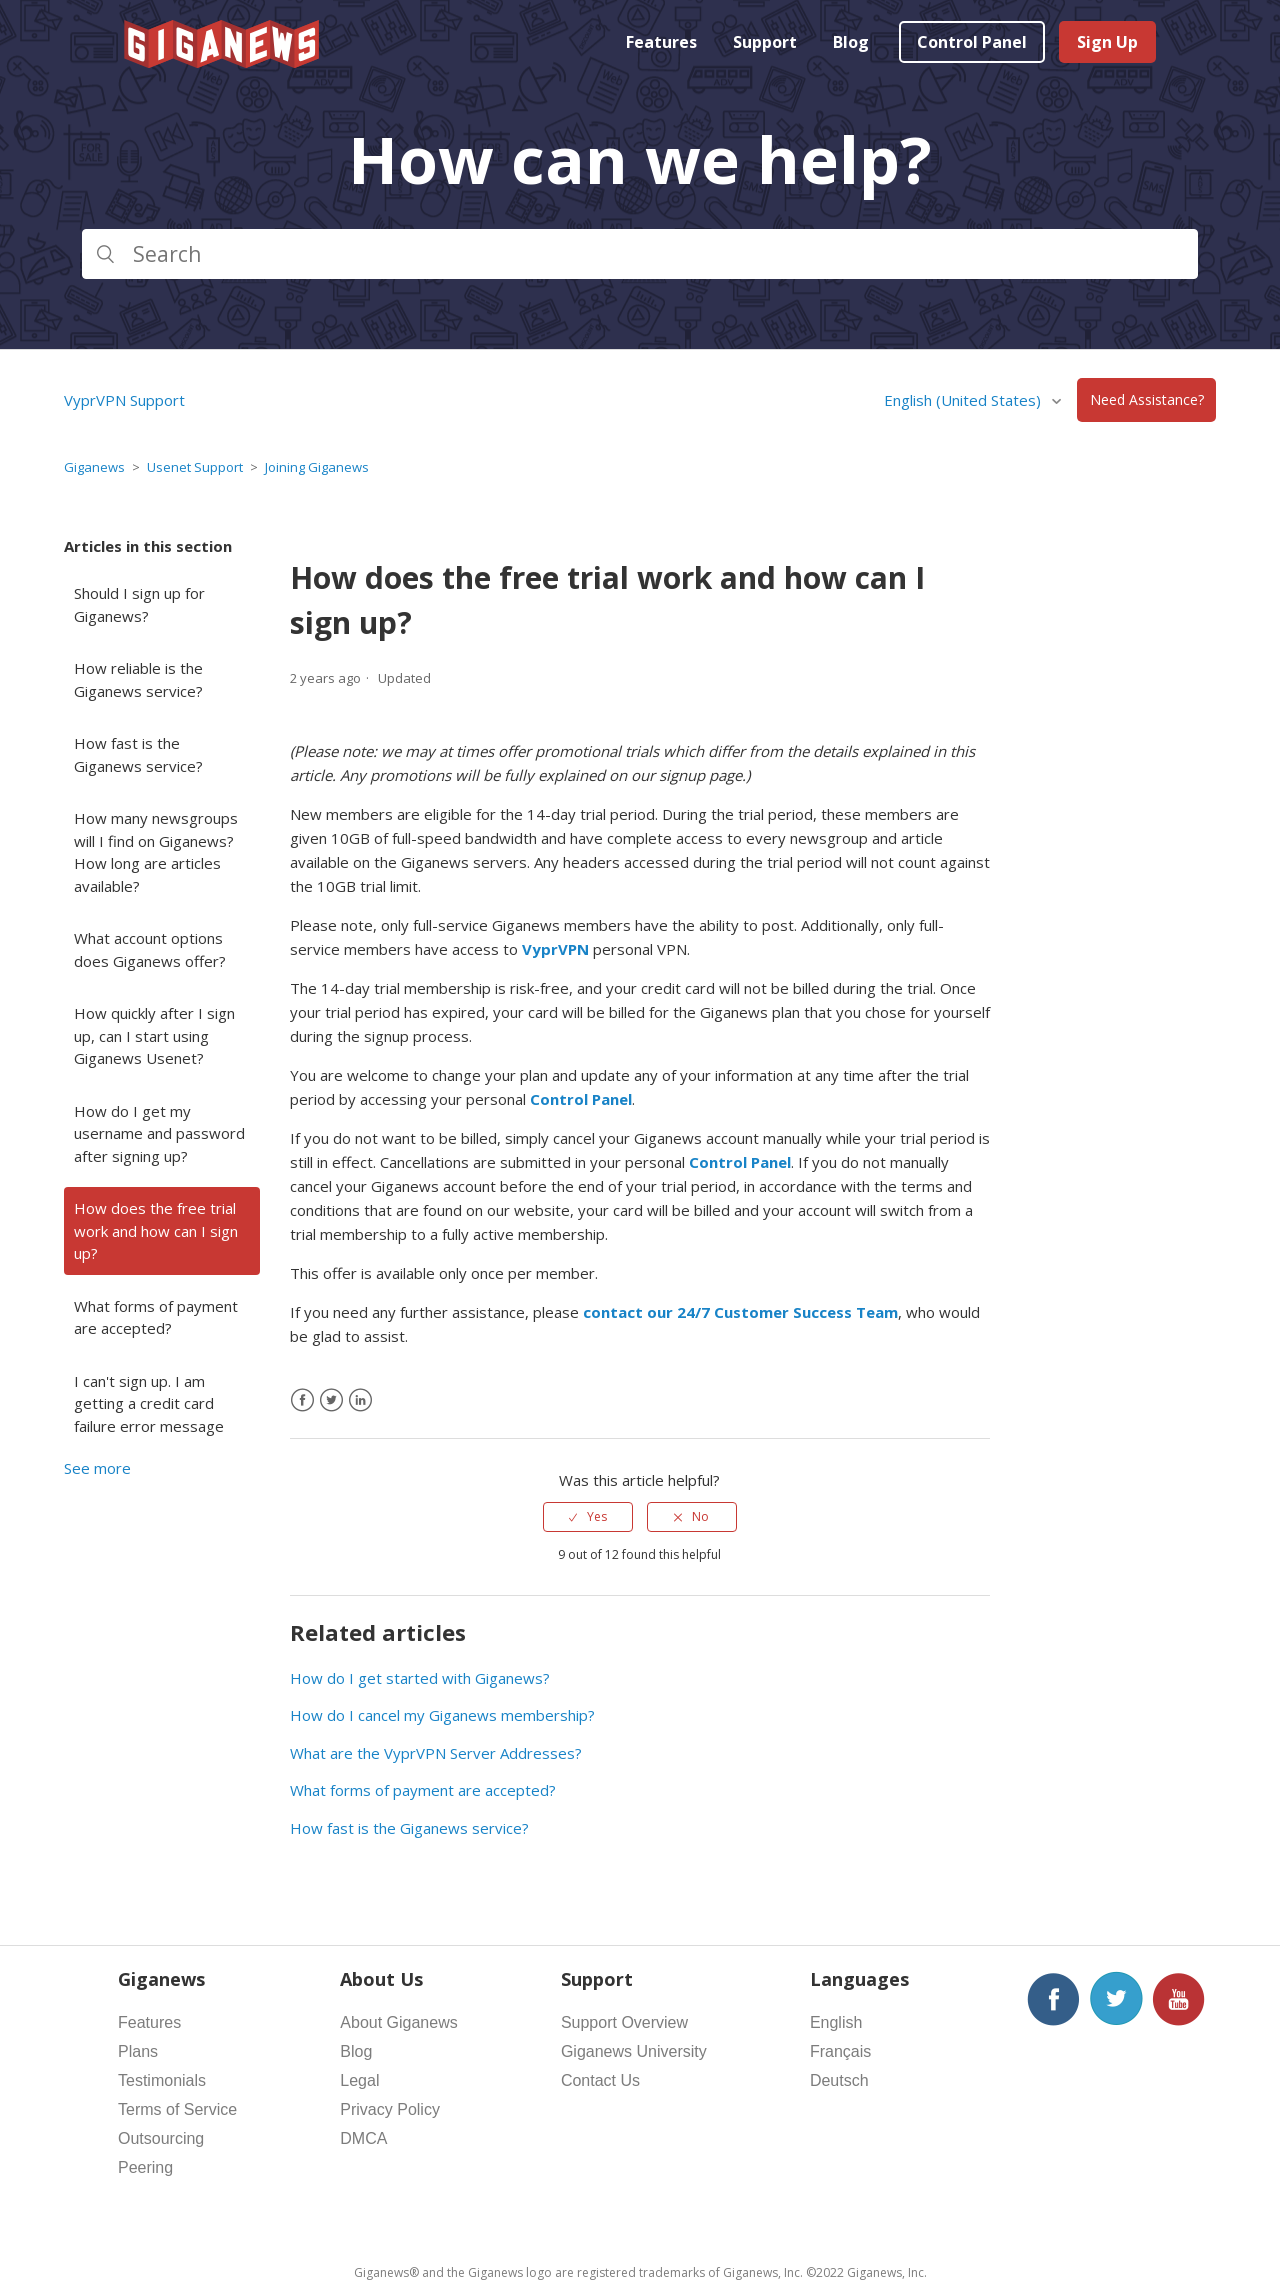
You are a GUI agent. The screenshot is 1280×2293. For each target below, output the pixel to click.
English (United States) (964, 400)
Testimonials (162, 2080)
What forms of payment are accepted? (156, 1317)
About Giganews (398, 2022)
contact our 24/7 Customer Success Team (740, 1312)
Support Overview (624, 2022)
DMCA (363, 2138)
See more (97, 1468)
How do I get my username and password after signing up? (159, 1133)
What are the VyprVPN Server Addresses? (436, 1753)
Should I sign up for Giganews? (139, 604)
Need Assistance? (1147, 400)
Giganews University (634, 2051)
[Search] (640, 254)
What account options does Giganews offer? (150, 949)
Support (765, 42)
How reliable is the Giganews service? (138, 679)
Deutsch (839, 2080)
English (836, 2022)
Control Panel (972, 42)
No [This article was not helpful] (700, 1516)
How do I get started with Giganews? (420, 1678)
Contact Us (600, 2080)
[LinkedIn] (360, 1400)
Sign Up (1107, 42)
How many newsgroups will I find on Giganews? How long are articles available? (156, 852)
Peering (145, 2167)
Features (661, 42)
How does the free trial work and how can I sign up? (156, 1230)
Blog (851, 42)
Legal (359, 2080)
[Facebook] (302, 1400)
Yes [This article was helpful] (597, 1516)
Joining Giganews (317, 467)
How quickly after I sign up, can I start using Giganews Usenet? (154, 1035)
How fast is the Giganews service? (138, 754)
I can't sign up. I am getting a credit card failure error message (149, 1403)
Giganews (94, 467)
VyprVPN (555, 949)
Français (840, 2051)
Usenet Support (195, 467)
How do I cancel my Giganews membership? (442, 1715)
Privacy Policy (390, 2109)
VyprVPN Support (124, 400)
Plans (138, 2051)
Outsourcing (161, 2138)
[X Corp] (331, 1400)
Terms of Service (177, 2109)
